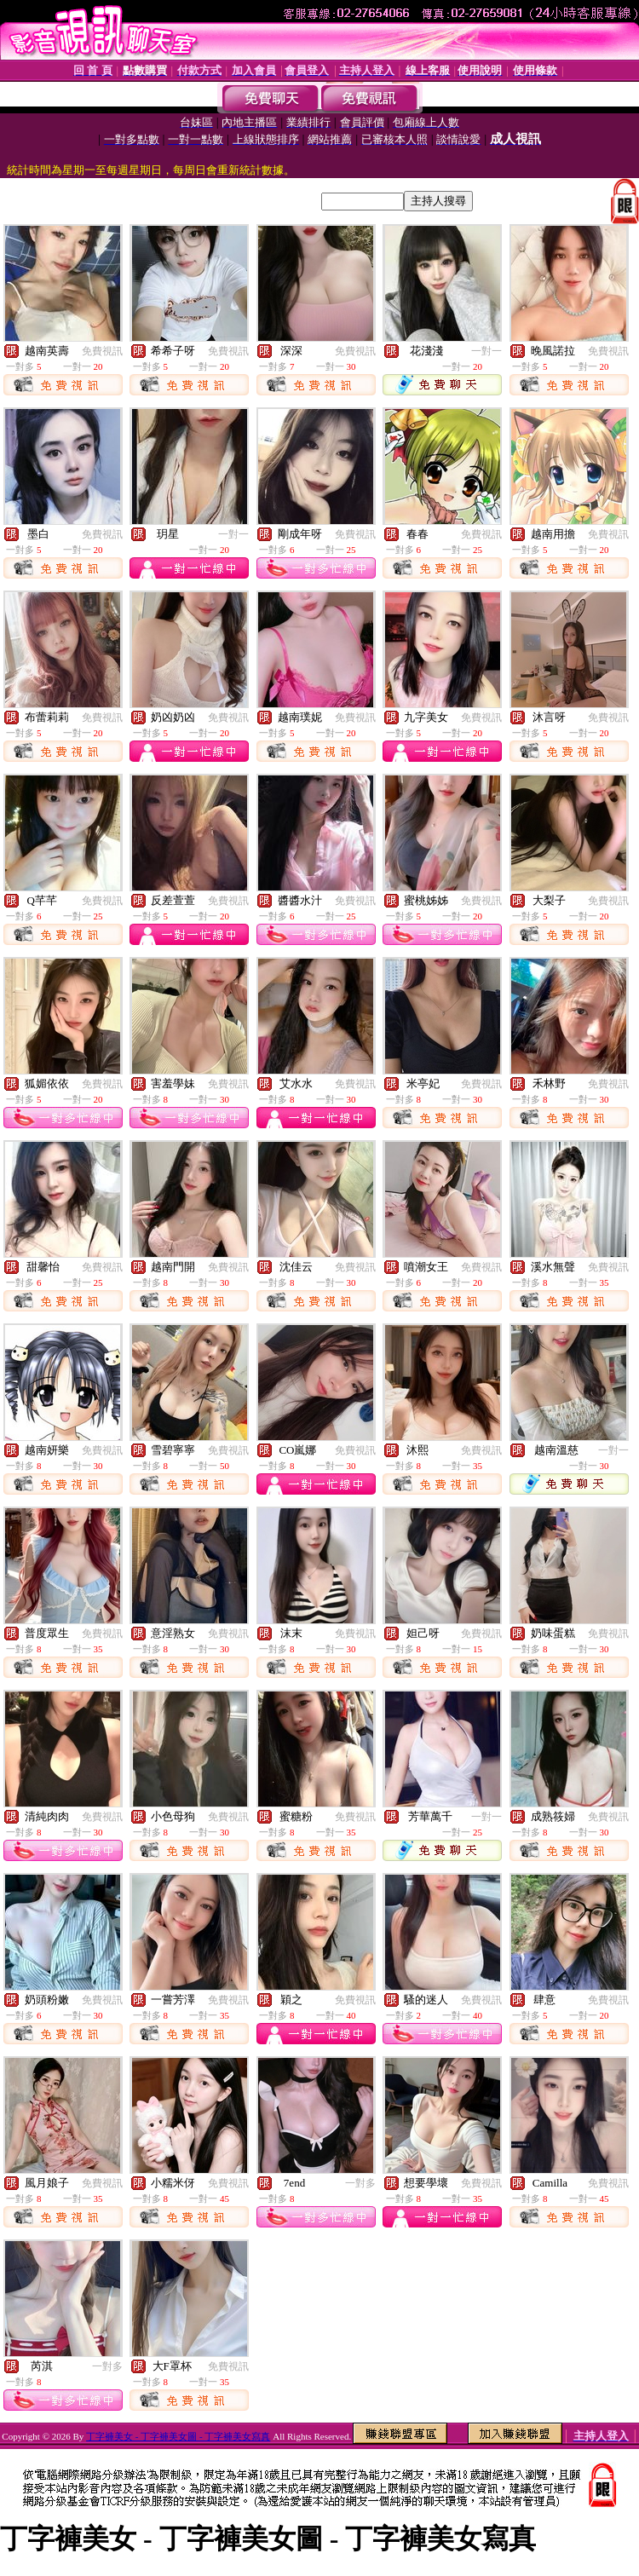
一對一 (486, 351)
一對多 (360, 2183)
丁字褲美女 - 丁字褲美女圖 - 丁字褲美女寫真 (178, 2436)
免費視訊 (102, 351)
